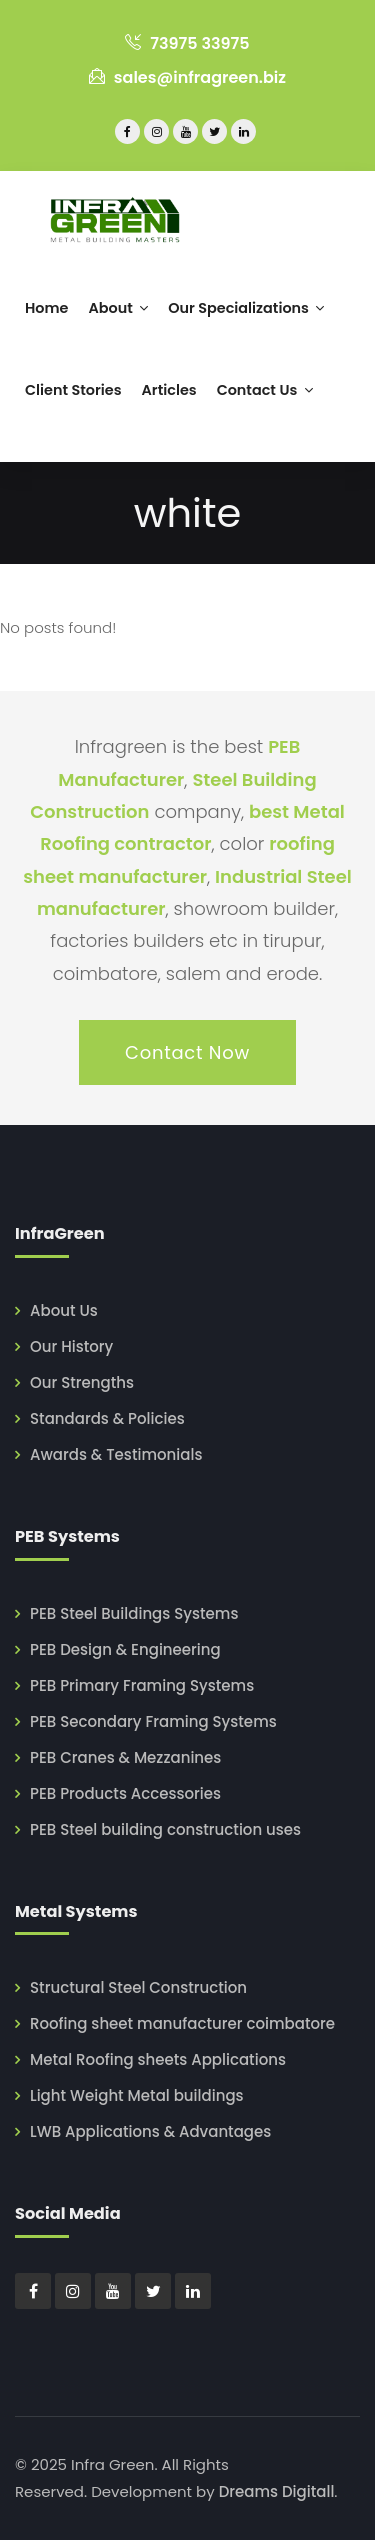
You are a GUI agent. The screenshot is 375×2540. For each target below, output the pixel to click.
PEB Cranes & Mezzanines (125, 1757)
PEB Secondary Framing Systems (153, 1721)
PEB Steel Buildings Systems (134, 1613)
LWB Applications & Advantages (150, 2131)
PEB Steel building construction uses (165, 1829)
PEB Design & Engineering (125, 1649)
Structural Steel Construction (138, 1987)
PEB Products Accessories (125, 1793)
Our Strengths (82, 1382)
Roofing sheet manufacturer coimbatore (182, 2023)
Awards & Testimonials (116, 1454)
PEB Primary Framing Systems (142, 1685)
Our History (71, 1346)
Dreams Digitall (277, 2491)
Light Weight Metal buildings (137, 2095)
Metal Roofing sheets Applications (158, 2059)
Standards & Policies (107, 1418)
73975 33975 (187, 43)
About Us (64, 1310)
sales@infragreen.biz (187, 77)
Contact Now (187, 1052)
